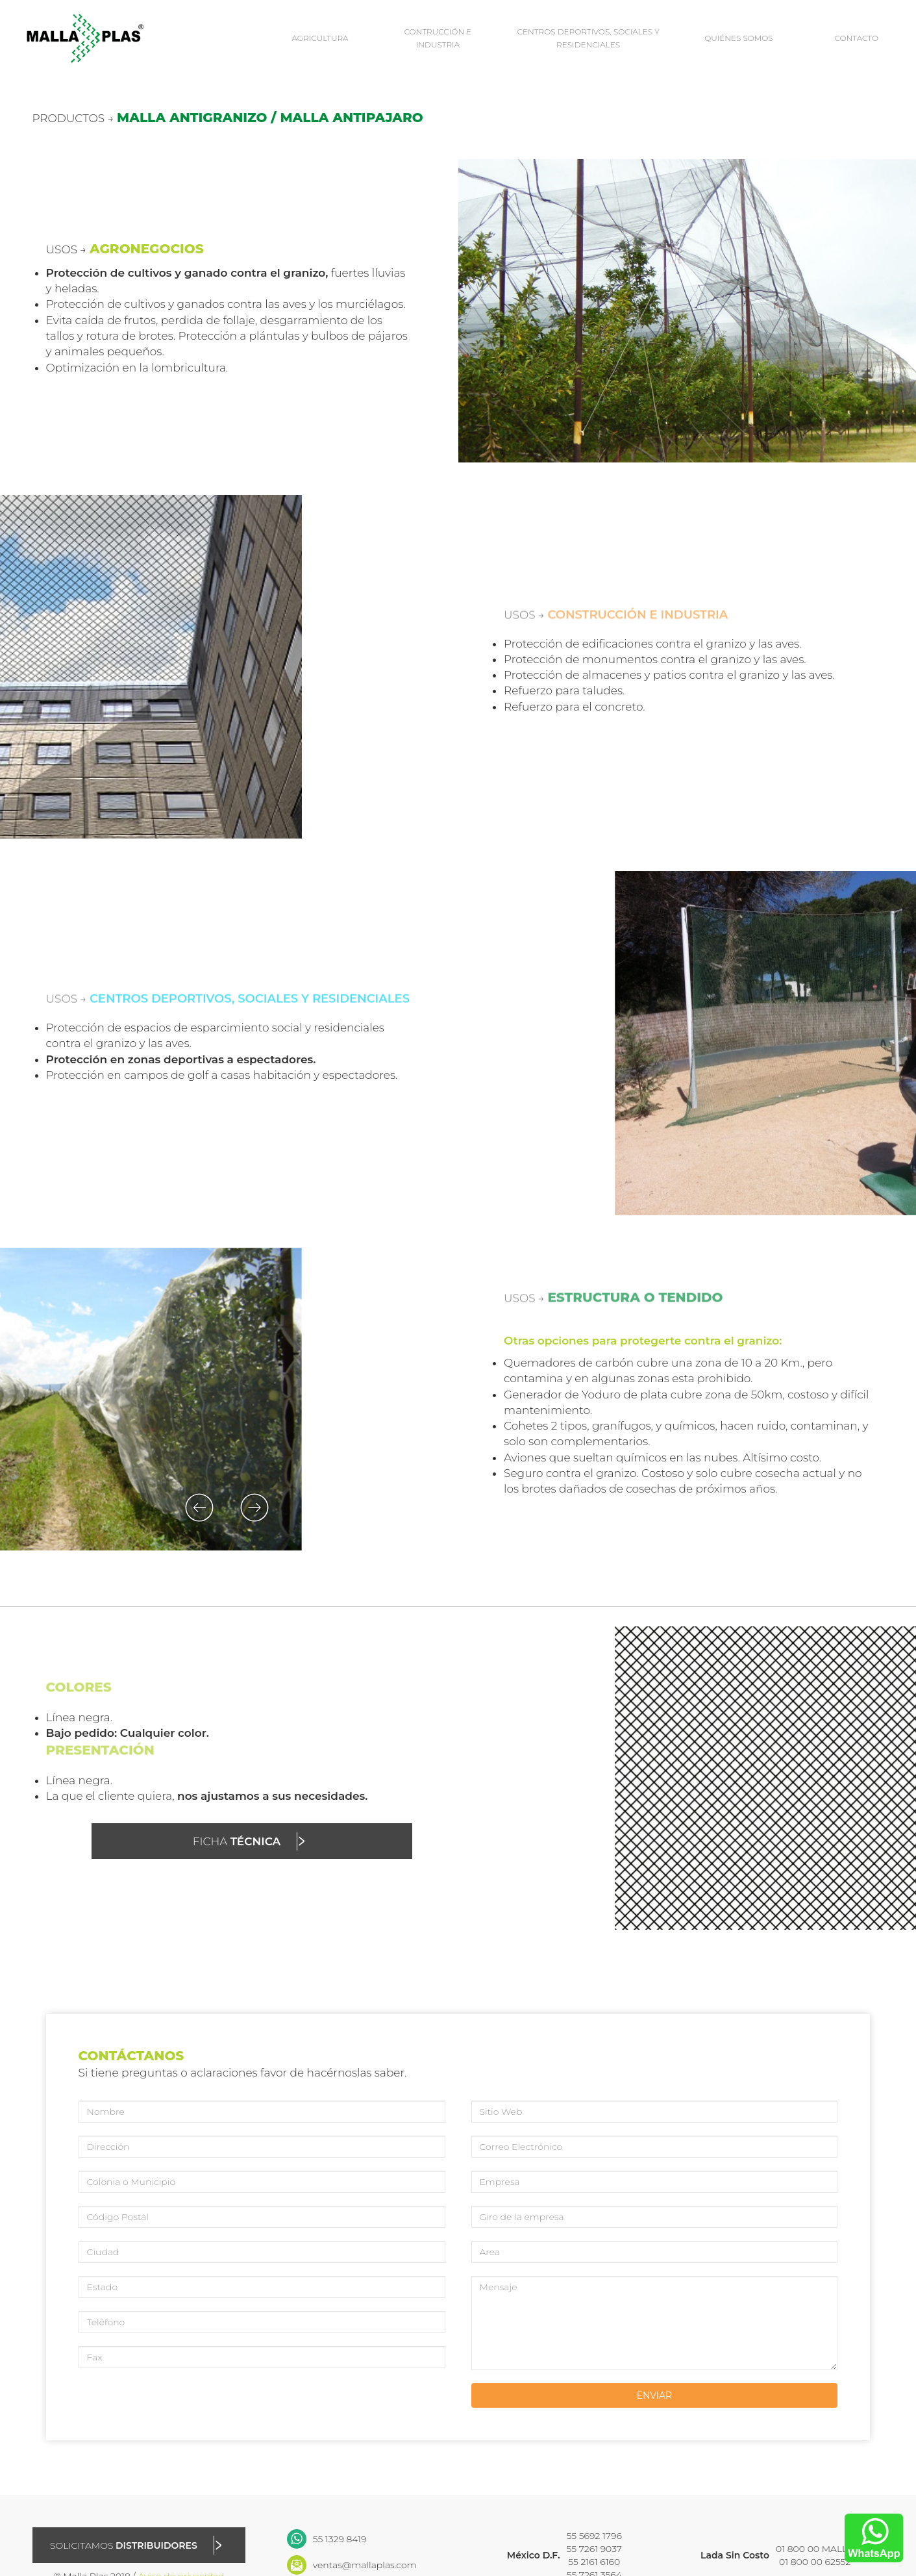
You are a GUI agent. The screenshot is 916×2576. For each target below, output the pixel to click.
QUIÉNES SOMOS (738, 38)
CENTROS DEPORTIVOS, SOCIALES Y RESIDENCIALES (588, 38)
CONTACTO (856, 38)
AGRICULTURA (319, 38)
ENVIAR (655, 2395)
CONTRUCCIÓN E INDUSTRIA (437, 38)
